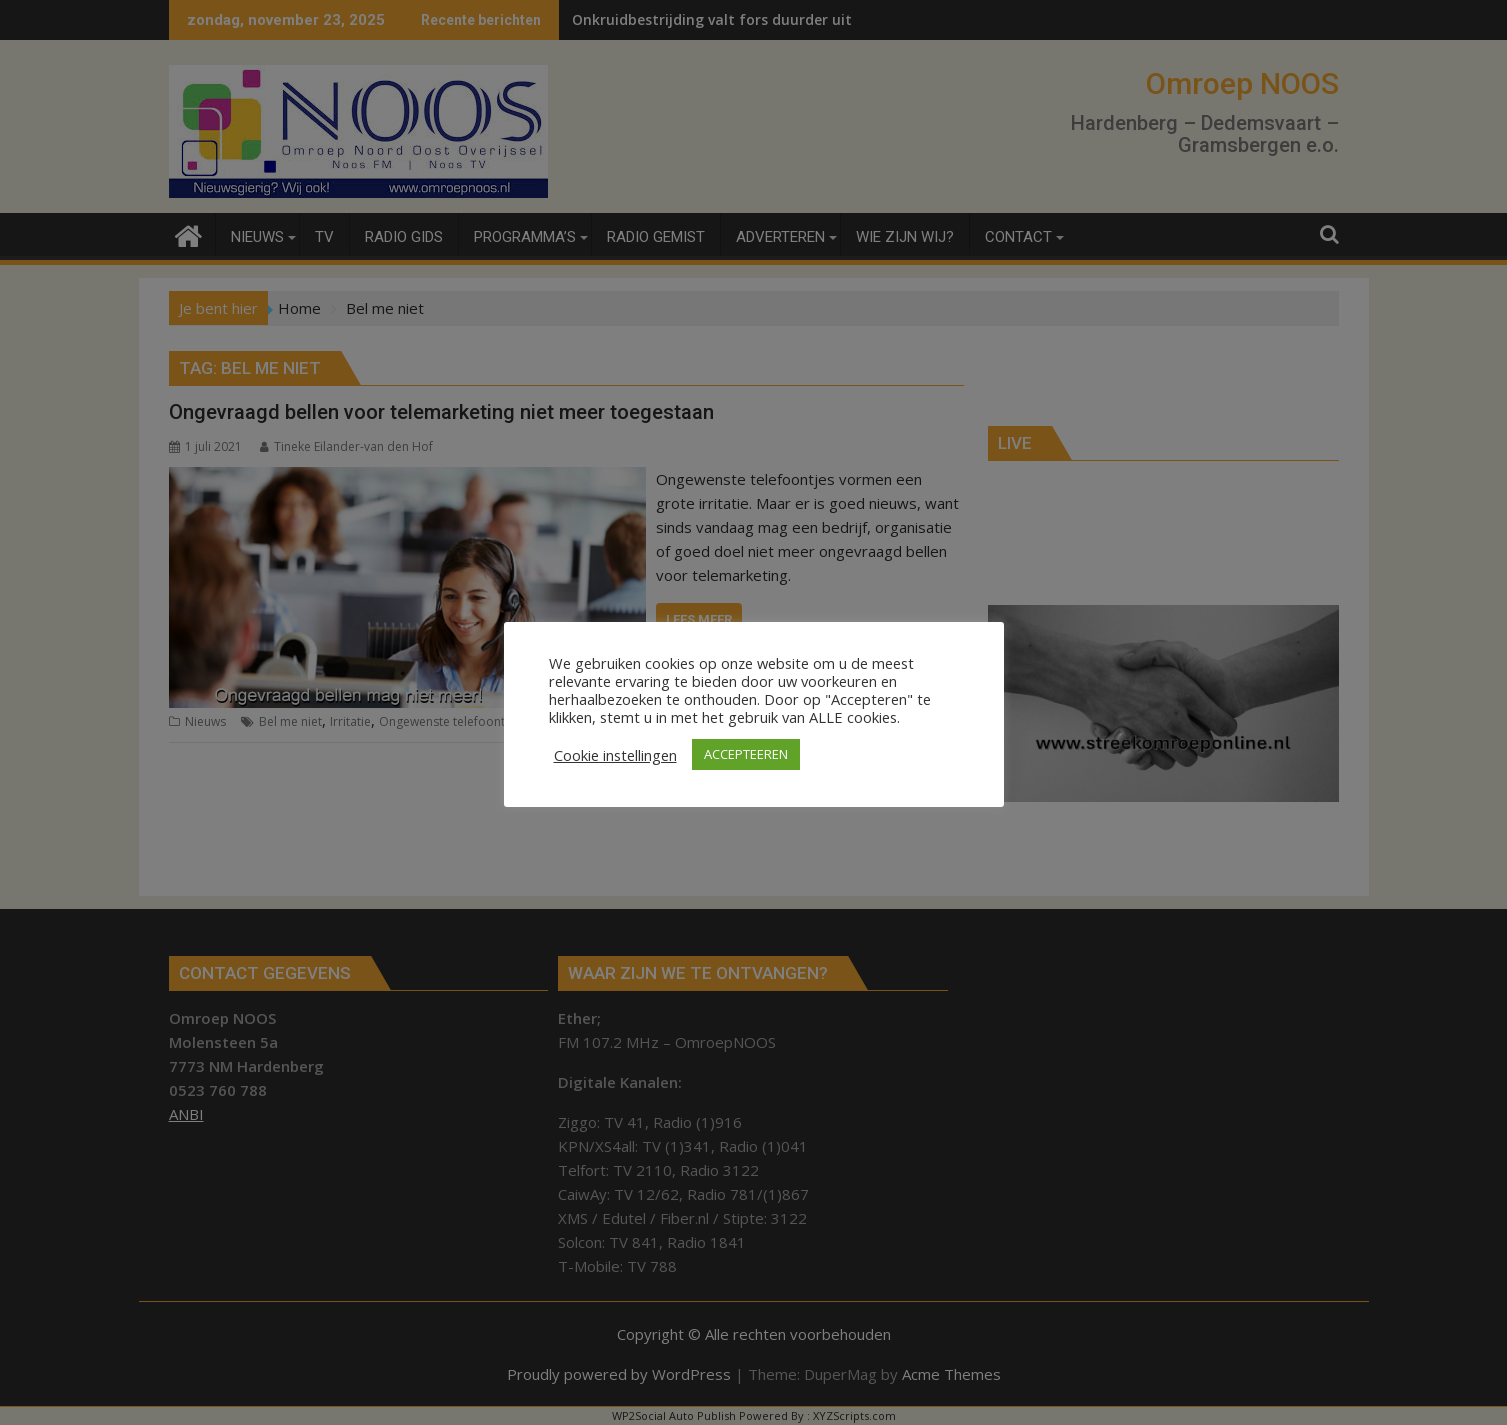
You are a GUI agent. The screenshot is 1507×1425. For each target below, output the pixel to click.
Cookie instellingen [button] (615, 755)
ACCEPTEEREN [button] (746, 754)
